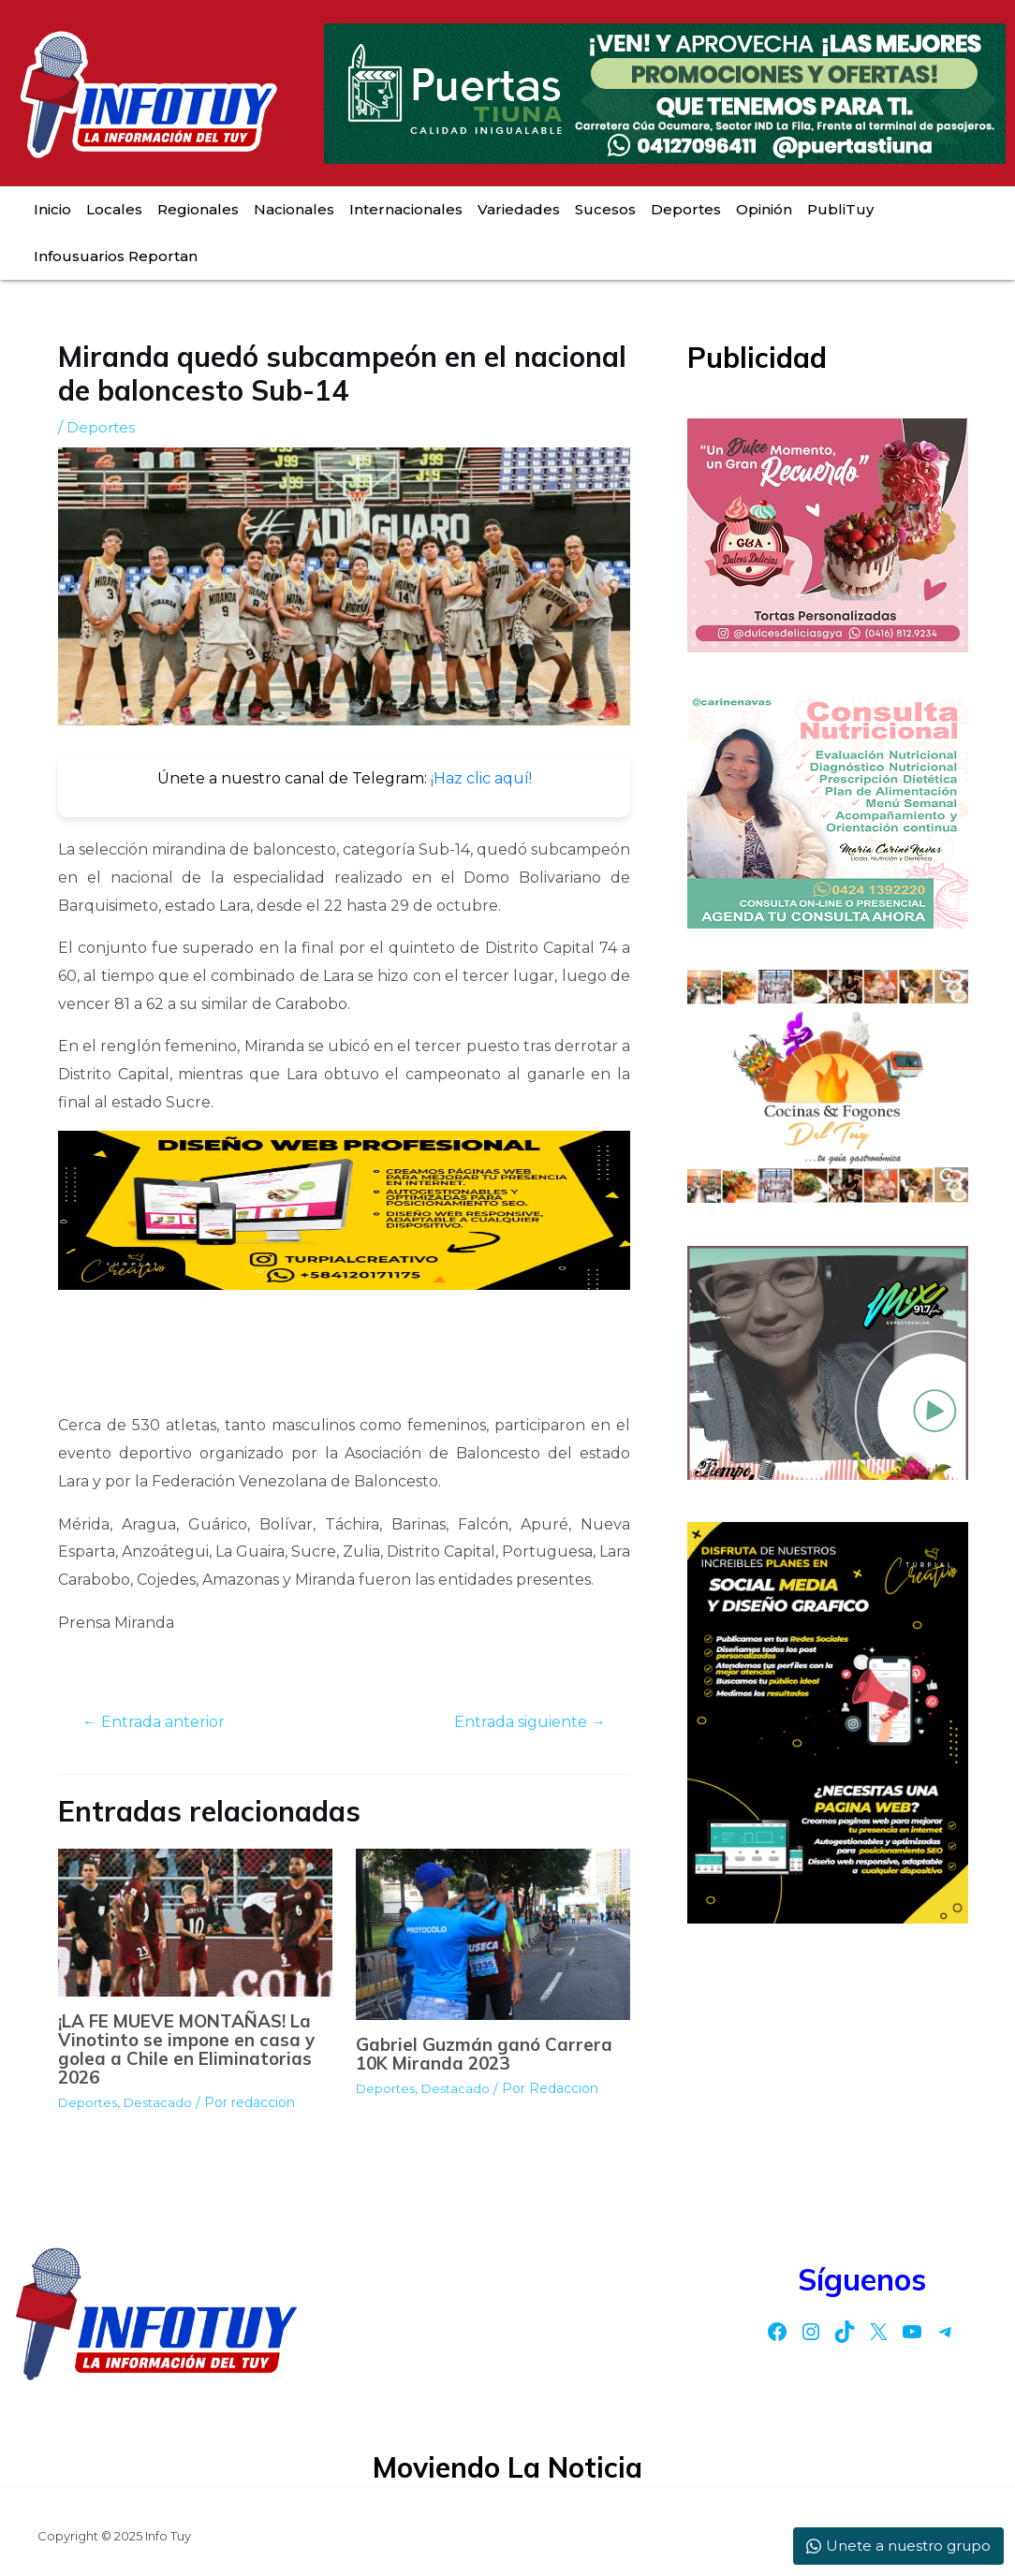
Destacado (162, 2105)
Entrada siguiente (522, 1723)
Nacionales (294, 209)
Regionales (198, 209)
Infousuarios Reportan (116, 256)
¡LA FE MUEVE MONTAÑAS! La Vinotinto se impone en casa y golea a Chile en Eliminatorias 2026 (183, 2051)
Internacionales (406, 209)
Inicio (52, 209)
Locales (114, 209)
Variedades (519, 209)
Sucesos (605, 209)
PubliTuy (840, 209)
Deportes (686, 209)
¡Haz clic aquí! (481, 778)
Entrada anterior (160, 1723)
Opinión (764, 209)
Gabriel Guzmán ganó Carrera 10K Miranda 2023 (488, 2055)
